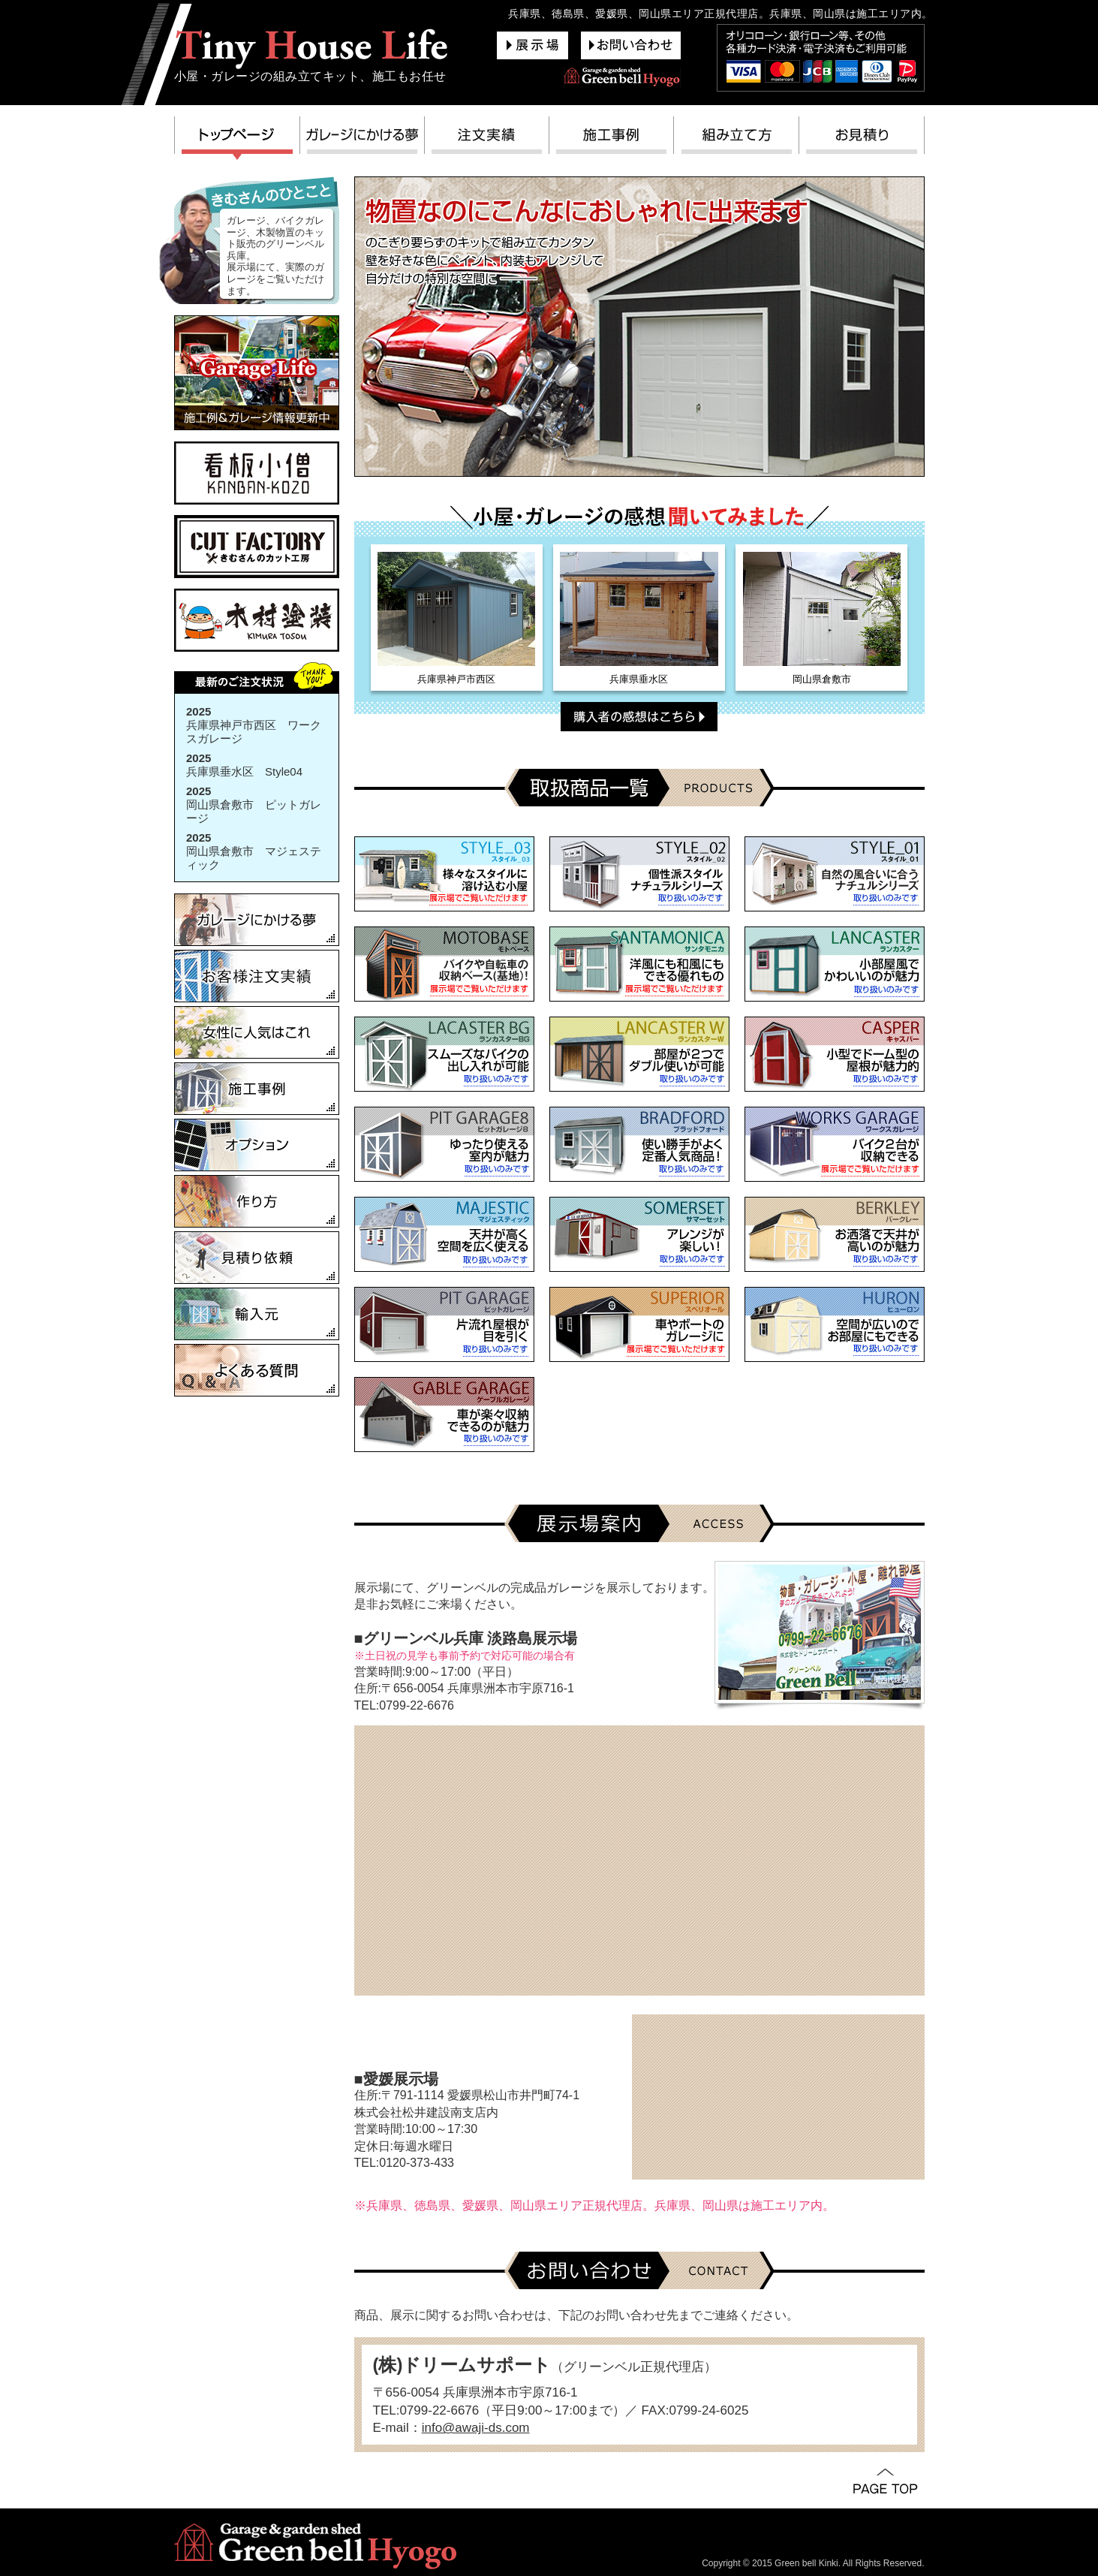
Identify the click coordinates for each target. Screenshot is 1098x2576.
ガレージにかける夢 (362, 138)
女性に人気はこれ (256, 1032)
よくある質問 (256, 1370)
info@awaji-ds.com (476, 2428)
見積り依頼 (256, 1257)
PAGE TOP (886, 2482)
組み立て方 (736, 138)
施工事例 (611, 138)
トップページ (237, 138)
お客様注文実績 (256, 976)
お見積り (862, 138)
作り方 (256, 1201)
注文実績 (487, 138)
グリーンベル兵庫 (312, 48)
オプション (256, 1145)
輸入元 (256, 1314)
